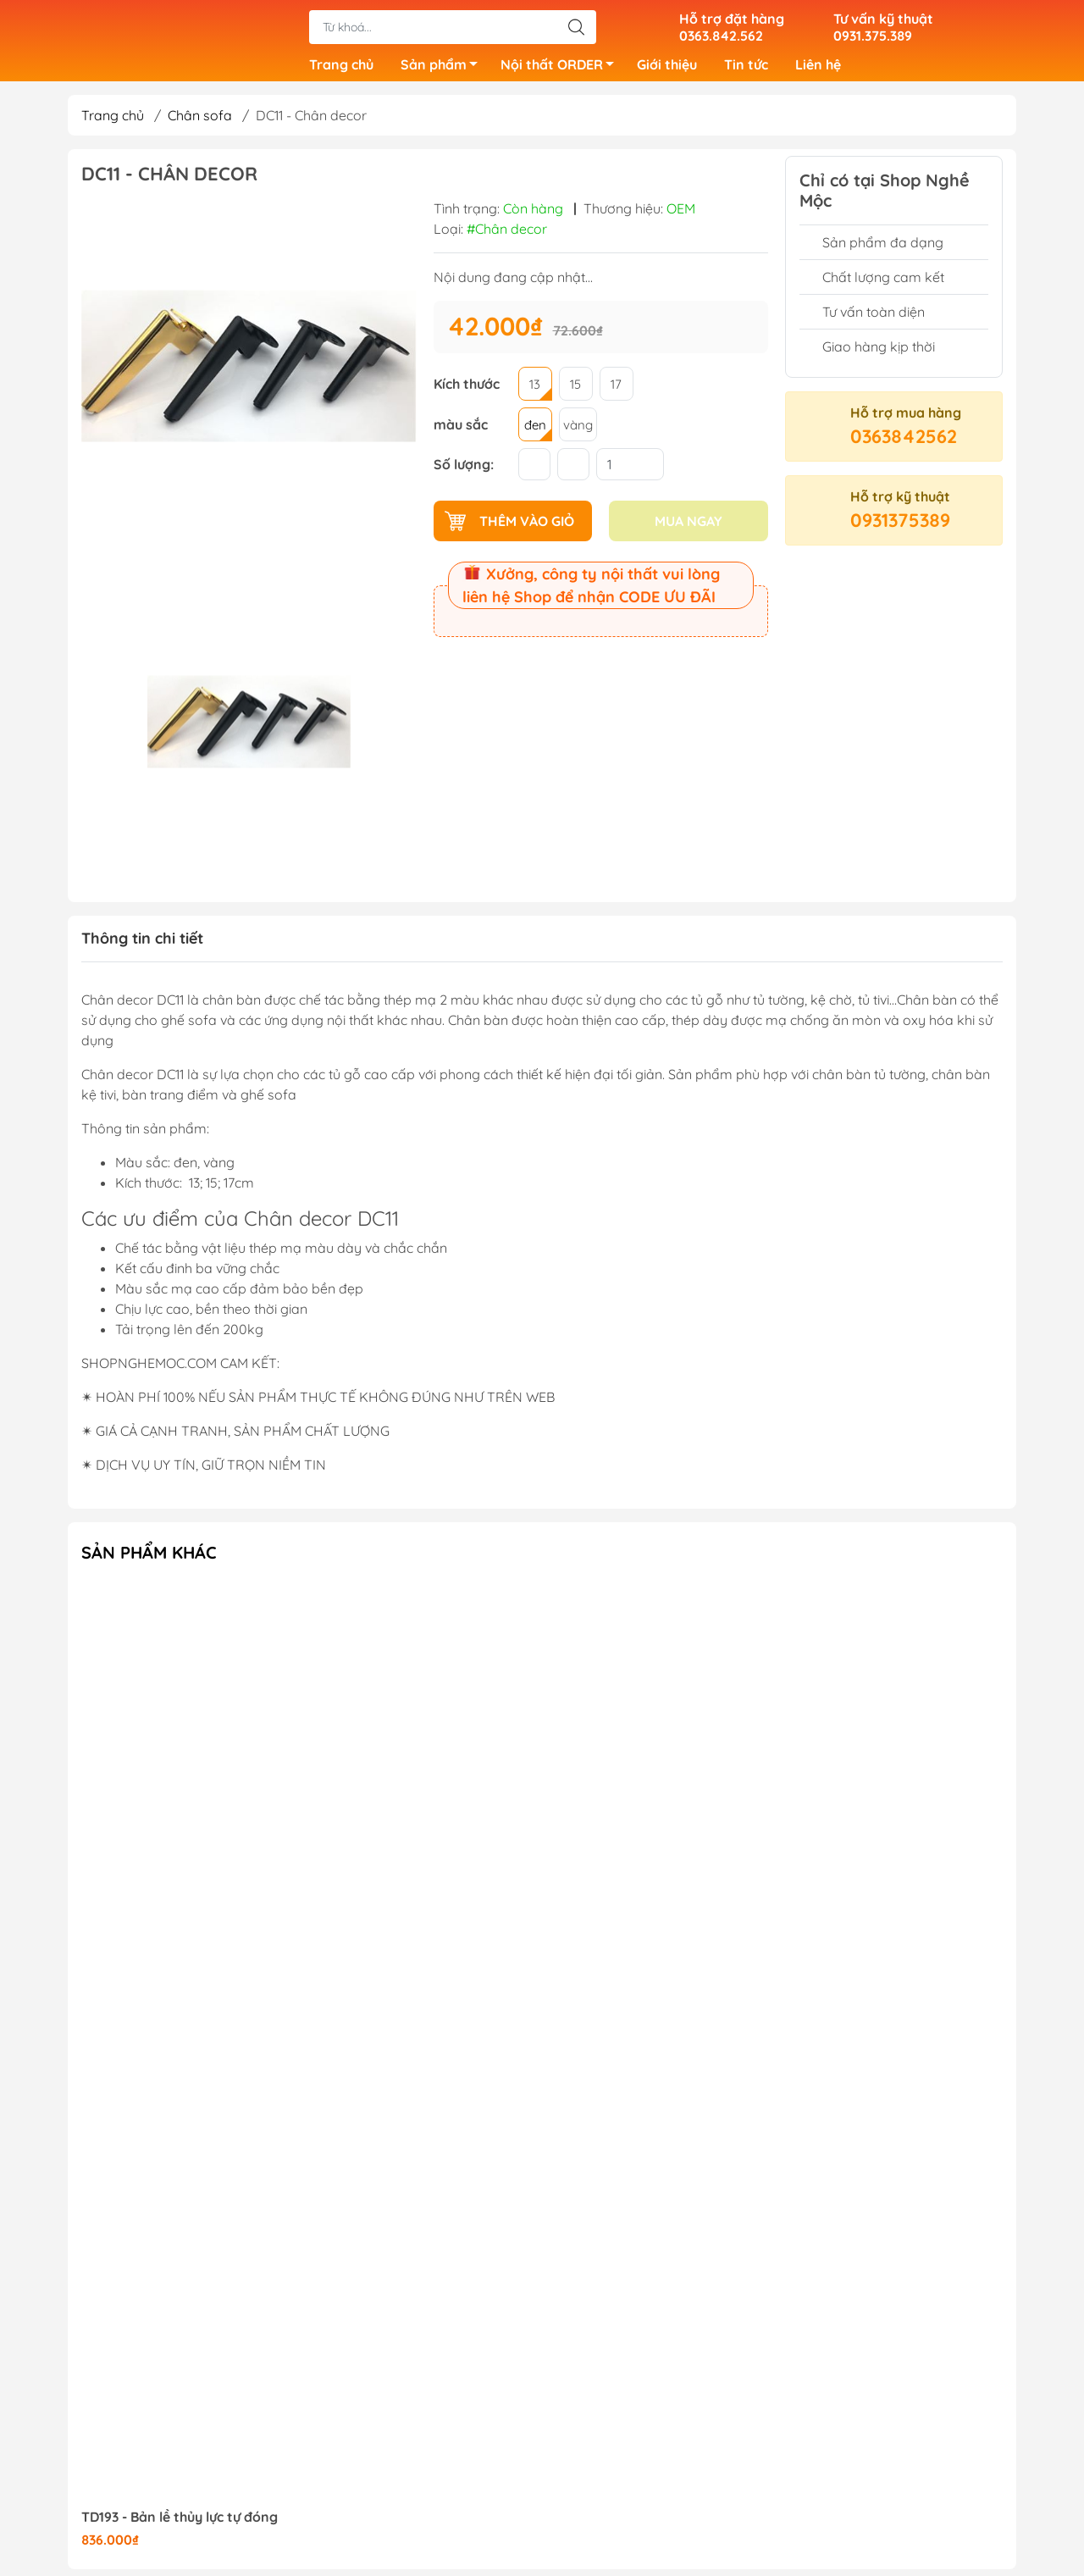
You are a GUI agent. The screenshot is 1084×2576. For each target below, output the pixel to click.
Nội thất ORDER (562, 70)
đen (535, 432)
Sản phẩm (444, 70)
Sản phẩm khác (149, 1559)
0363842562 (903, 443)
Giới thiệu (667, 67)
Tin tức (746, 67)
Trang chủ (341, 67)
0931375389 (900, 527)
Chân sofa (200, 122)
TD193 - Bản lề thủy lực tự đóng (179, 2524)
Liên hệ (818, 67)
